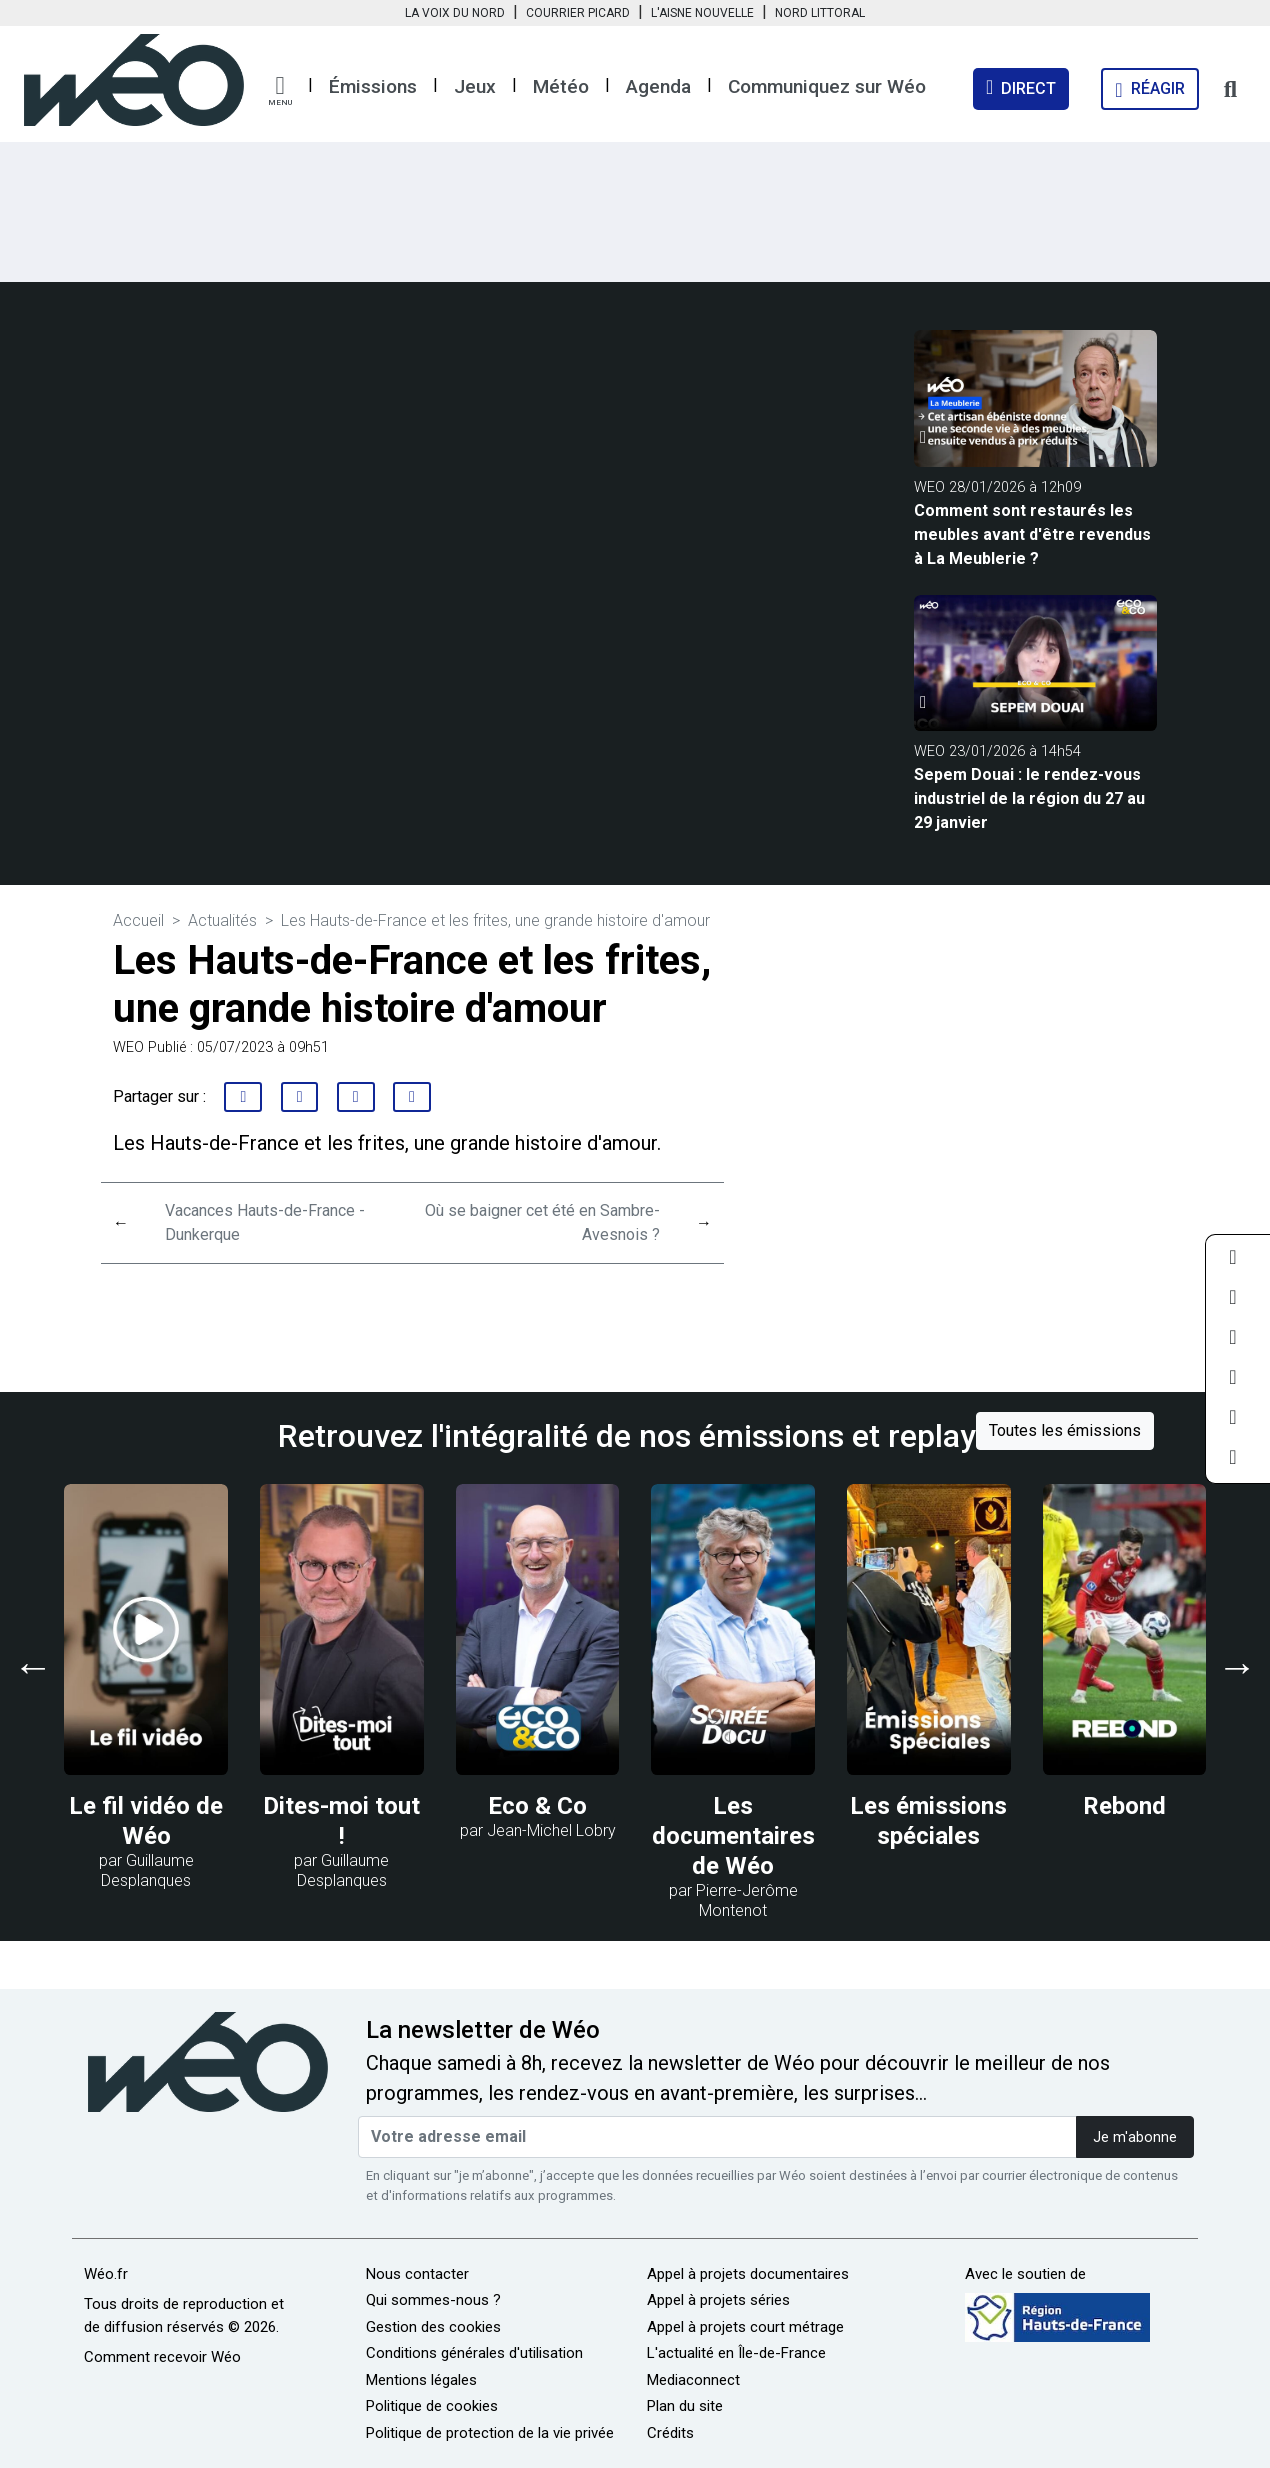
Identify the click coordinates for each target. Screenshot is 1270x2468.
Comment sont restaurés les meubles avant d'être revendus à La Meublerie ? (1032, 534)
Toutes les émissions (1065, 1430)
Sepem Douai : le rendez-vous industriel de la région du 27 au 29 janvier (1029, 798)
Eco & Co (537, 1806)
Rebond (1124, 1806)
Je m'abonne (1135, 2137)
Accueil (138, 920)
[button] (280, 91)
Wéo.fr (106, 2274)
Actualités (222, 920)
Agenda (658, 86)
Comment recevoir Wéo (162, 2357)
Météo (561, 86)
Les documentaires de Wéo (733, 1836)
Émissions (373, 86)
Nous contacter (417, 2274)
